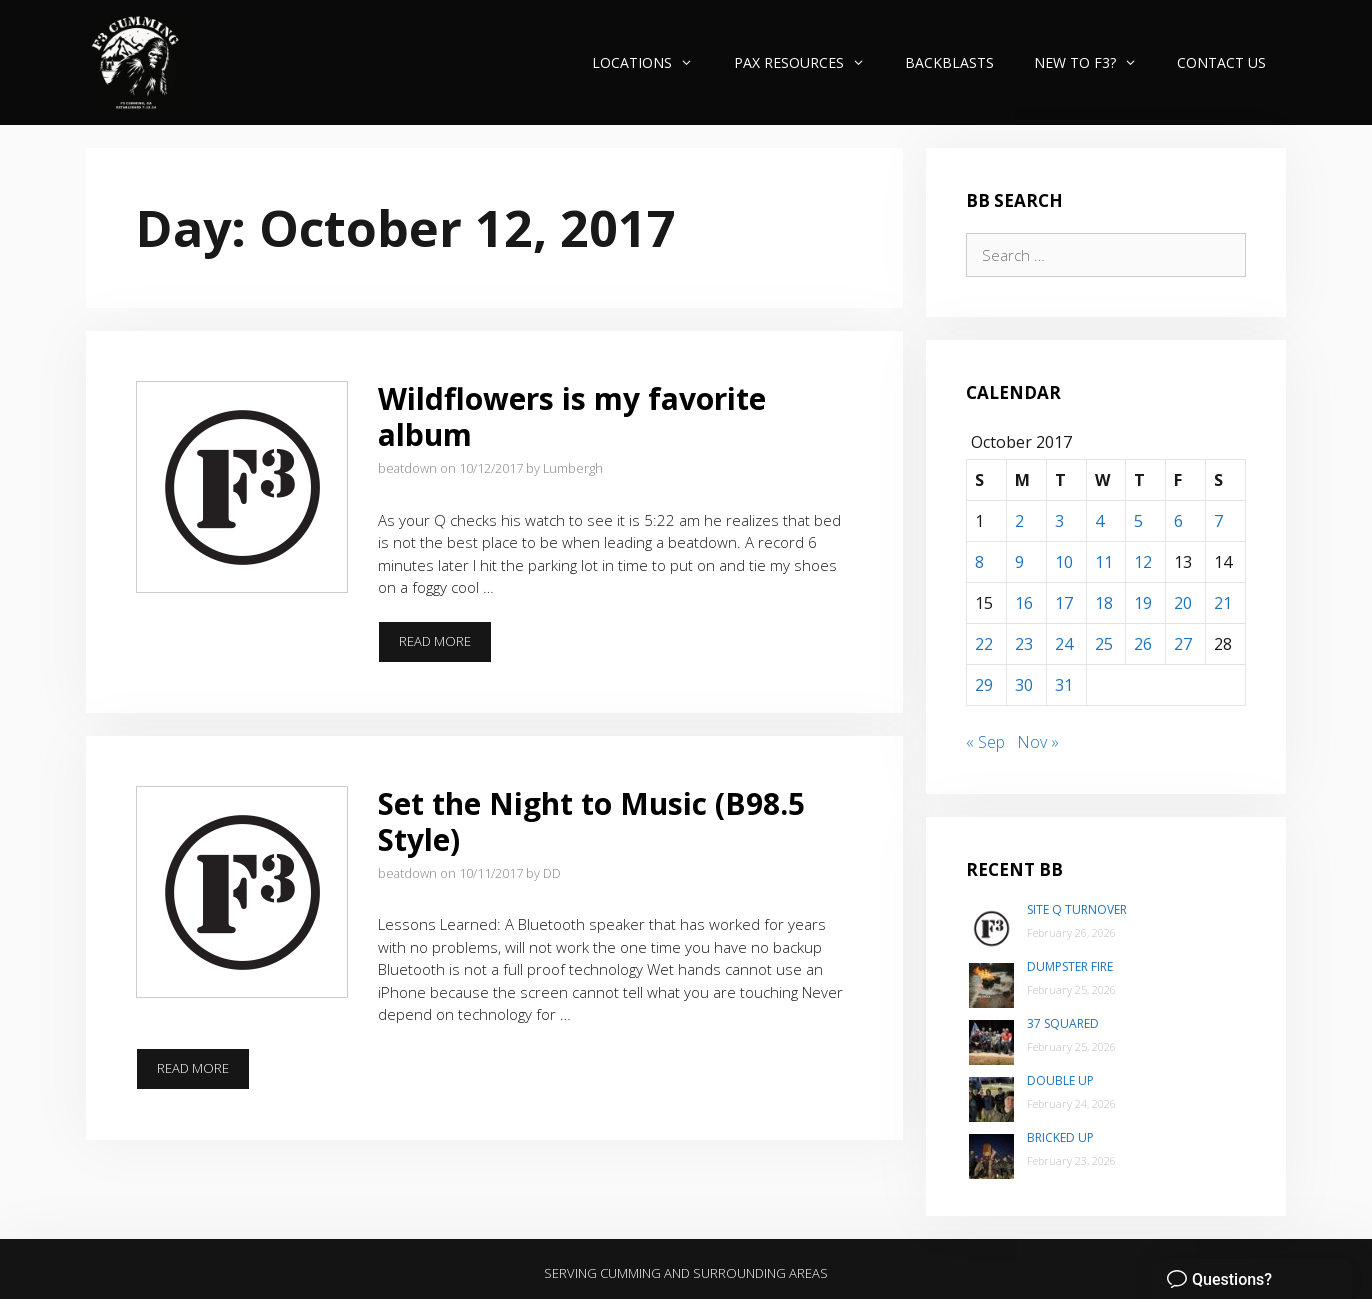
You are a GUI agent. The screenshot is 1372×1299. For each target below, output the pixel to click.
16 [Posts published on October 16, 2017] (1024, 603)
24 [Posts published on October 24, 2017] (1064, 644)
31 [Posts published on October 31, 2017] (1064, 685)
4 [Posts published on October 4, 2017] (1099, 521)
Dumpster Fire (1070, 966)
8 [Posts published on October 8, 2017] (979, 562)
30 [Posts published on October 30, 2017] (1024, 685)
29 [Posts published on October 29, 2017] (984, 685)
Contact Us (1221, 62)
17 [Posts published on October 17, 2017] (1064, 603)
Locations (652, 62)
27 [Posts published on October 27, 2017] (1183, 644)
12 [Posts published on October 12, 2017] (1143, 562)
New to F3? (1095, 62)
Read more (445, 647)
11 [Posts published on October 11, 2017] (1104, 562)
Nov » (1038, 742)
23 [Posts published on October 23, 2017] (1024, 644)
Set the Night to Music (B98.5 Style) (591, 821)
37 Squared (1063, 1023)
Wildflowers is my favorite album (572, 416)
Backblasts (949, 62)
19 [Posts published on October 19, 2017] (1143, 603)
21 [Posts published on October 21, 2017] (1223, 603)
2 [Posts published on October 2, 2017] (1019, 521)
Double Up (1060, 1080)
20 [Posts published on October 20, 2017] (1183, 603)
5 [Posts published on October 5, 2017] (1138, 521)
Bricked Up (1060, 1137)
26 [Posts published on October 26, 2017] (1143, 644)
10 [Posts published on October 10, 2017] (1064, 562)
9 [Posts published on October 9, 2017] (1019, 562)
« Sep (985, 742)
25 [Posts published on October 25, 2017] (1104, 644)
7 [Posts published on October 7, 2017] (1218, 521)
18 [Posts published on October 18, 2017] (1104, 603)
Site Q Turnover (1077, 909)
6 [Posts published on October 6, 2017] (1178, 521)
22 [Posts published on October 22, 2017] (984, 644)
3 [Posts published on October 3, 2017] (1059, 521)
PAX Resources (809, 62)
